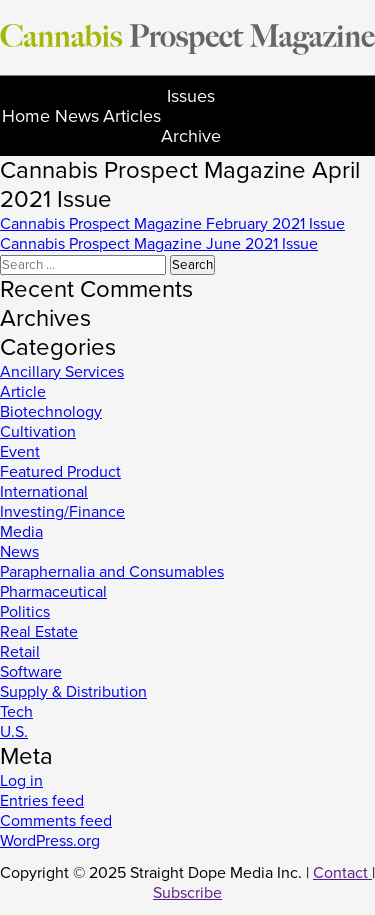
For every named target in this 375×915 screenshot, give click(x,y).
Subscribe (187, 893)
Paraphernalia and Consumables (112, 572)
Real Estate (39, 632)
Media (21, 532)
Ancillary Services (62, 372)
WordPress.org (50, 841)
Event (20, 452)
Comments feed (56, 821)
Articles (132, 116)
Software (31, 672)
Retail (20, 652)
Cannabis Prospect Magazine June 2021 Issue (159, 244)
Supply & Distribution (73, 692)
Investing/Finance (62, 512)
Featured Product (60, 472)
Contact (342, 873)
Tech (16, 712)
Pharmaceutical (53, 592)
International (44, 492)
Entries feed (42, 801)
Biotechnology (51, 412)
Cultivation (38, 432)
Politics (25, 612)
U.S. (14, 732)
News (77, 116)
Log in (21, 781)
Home (26, 116)
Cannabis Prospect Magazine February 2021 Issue (172, 224)
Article (23, 392)
